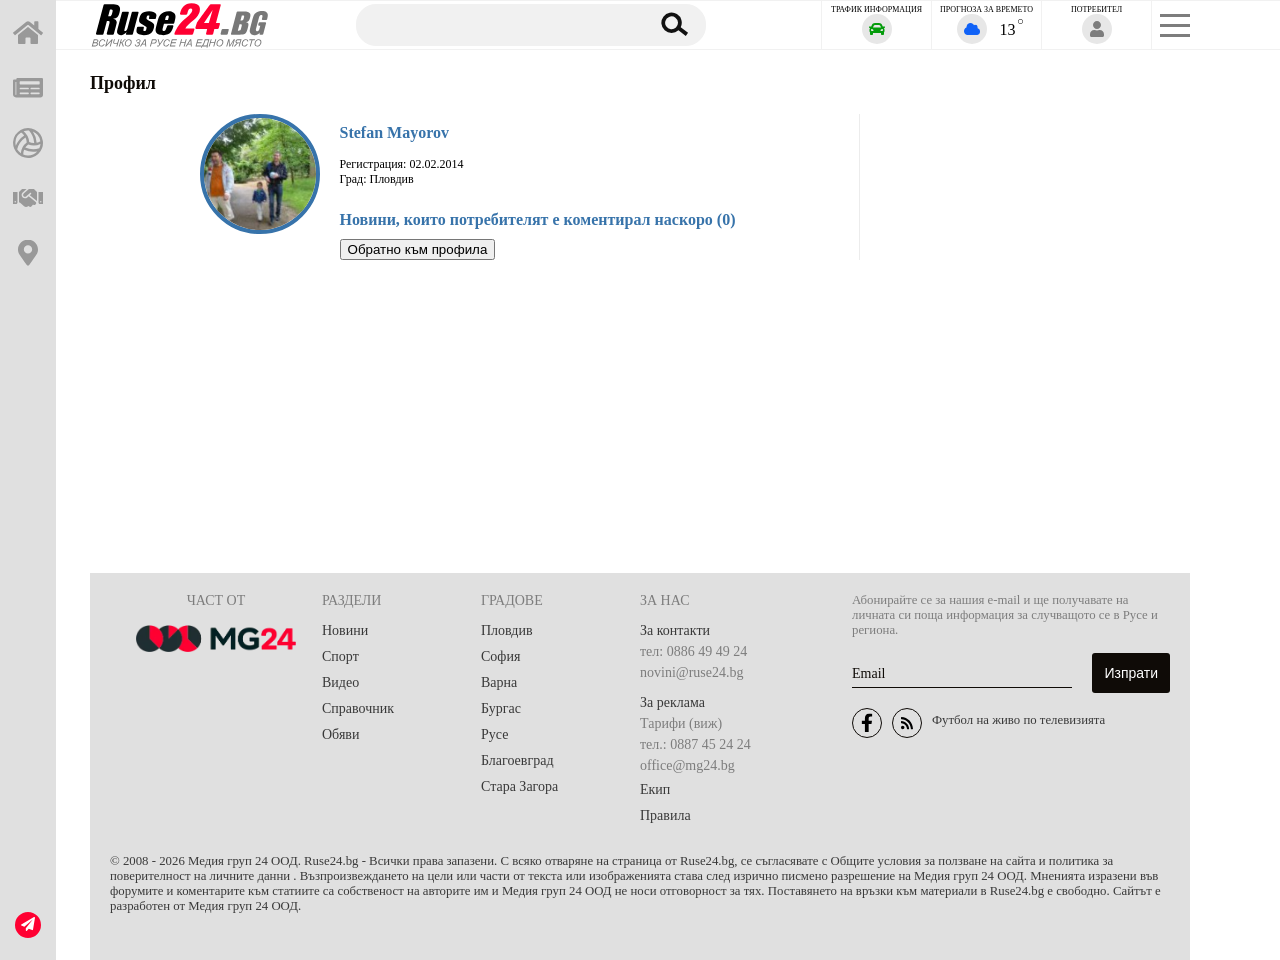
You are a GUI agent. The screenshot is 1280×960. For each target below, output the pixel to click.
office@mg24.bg (687, 765)
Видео (340, 682)
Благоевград (517, 760)
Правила (665, 815)
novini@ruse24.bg (692, 672)
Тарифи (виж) (681, 723)
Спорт (340, 656)
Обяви (340, 734)
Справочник (358, 708)
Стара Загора (519, 786)
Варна (499, 682)
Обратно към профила (418, 249)
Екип (655, 789)
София (500, 656)
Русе (494, 734)
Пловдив (507, 630)
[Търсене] (493, 24)
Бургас (501, 708)
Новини (345, 630)
